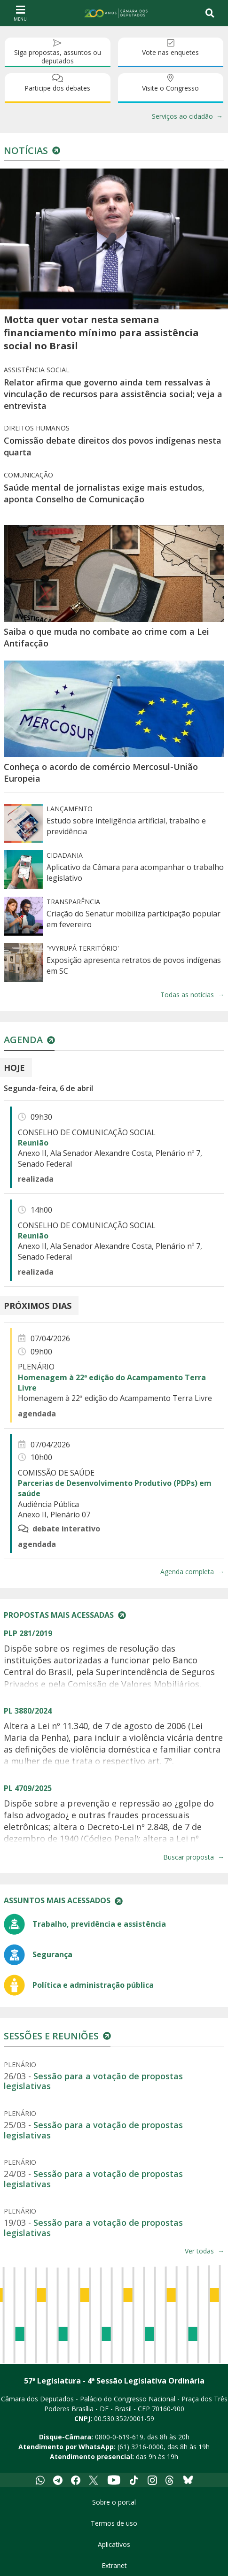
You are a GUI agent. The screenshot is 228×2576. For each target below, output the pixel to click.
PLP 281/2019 (28, 1633)
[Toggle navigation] (209, 13)
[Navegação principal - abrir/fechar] (20, 12)
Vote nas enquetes (170, 52)
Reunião (33, 1143)
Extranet (114, 2565)
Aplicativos (114, 2544)
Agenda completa (187, 1571)
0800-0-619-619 (119, 2436)
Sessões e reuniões (51, 2036)
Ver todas (199, 2250)
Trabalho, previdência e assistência (99, 1924)
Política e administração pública (93, 1985)
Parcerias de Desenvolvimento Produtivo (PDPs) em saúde (115, 1488)
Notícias (26, 150)
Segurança (52, 1954)
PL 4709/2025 (28, 1788)
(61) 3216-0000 (141, 2446)
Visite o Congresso (170, 88)
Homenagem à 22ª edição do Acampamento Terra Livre (112, 1382)
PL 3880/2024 (28, 1711)
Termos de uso (114, 2523)
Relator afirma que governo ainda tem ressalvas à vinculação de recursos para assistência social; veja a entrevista (113, 394)
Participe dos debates (57, 88)
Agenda (23, 1039)
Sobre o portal (114, 2502)
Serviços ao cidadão (182, 116)
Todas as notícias (187, 994)
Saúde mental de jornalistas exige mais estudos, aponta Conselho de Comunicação (104, 493)
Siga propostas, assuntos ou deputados (57, 56)
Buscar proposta (188, 1857)
